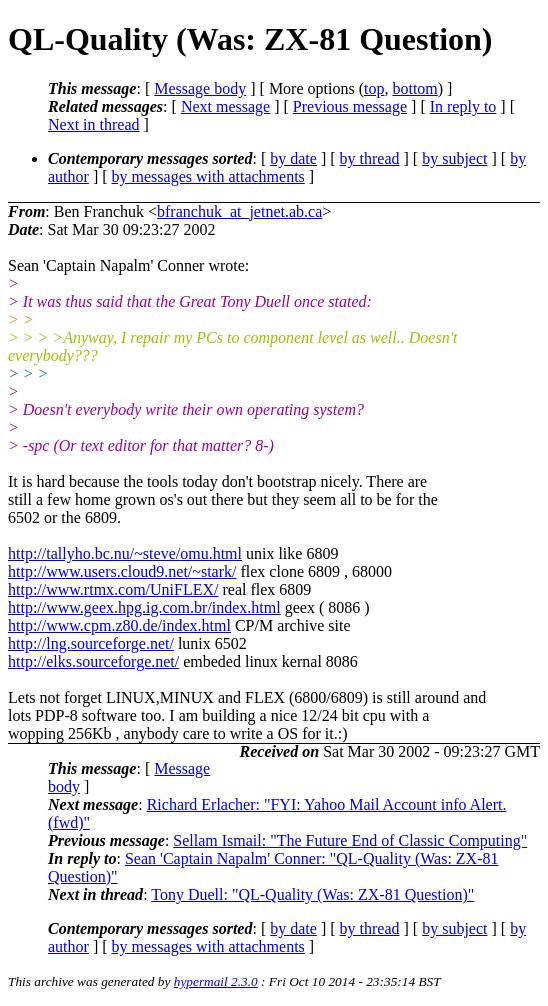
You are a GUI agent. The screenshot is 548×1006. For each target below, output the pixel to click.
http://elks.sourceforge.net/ (93, 661)
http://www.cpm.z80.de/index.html (119, 625)
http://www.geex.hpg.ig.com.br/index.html (144, 607)
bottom (414, 88)
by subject (454, 158)
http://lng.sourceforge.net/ (91, 643)
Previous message (350, 106)
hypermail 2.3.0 (216, 981)
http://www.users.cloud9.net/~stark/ (122, 571)
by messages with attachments (208, 176)
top (374, 88)
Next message (225, 106)
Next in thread (94, 124)
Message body (200, 88)
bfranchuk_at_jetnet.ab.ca (239, 211)
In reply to (463, 106)
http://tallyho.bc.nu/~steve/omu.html (125, 553)
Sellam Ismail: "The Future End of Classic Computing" (350, 840)
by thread (370, 158)
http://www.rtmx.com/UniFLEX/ (113, 589)
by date (293, 158)
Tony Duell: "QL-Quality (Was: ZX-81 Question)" (312, 894)
